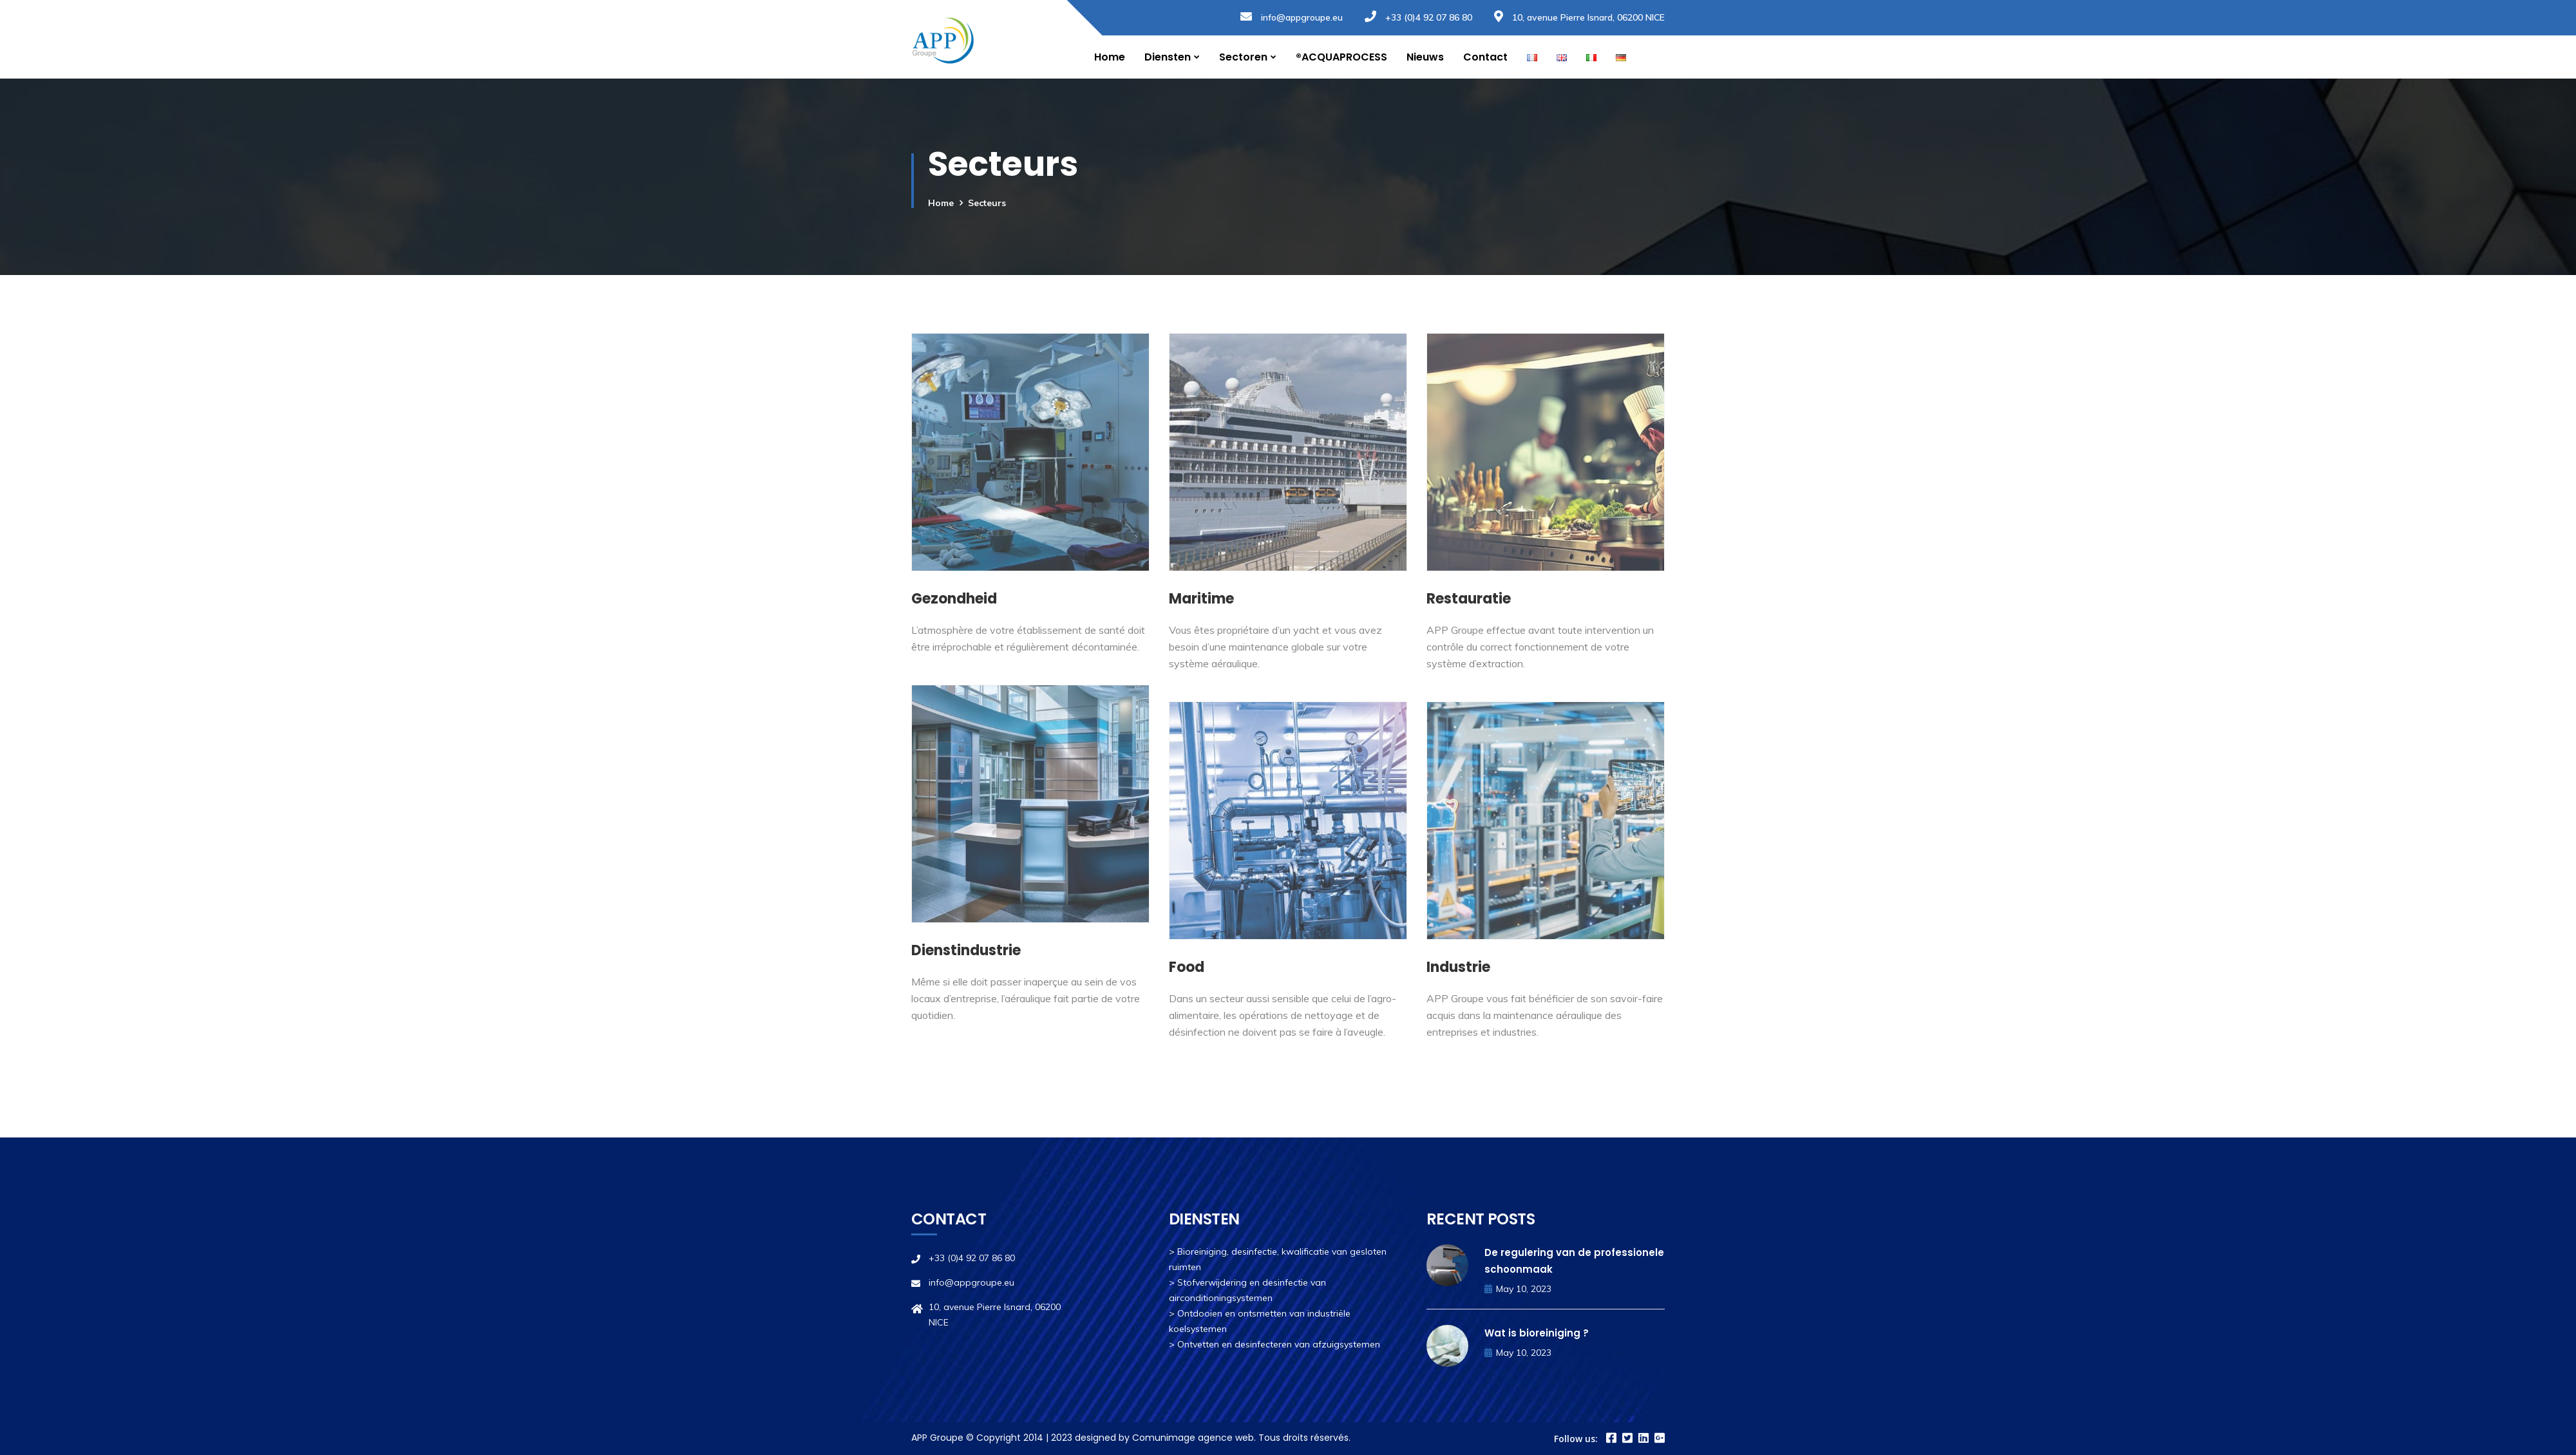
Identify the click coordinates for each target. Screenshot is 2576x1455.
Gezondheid (954, 599)
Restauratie (1468, 599)
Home (1109, 57)
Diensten (1167, 57)
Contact (1485, 57)
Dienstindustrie (966, 950)
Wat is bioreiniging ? (1536, 1333)
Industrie (1458, 967)
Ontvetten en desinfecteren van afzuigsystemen (1278, 1344)
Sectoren (1243, 57)
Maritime (1201, 599)
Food (1186, 967)
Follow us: (1576, 1438)
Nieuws (1425, 57)
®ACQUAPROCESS (1341, 57)
